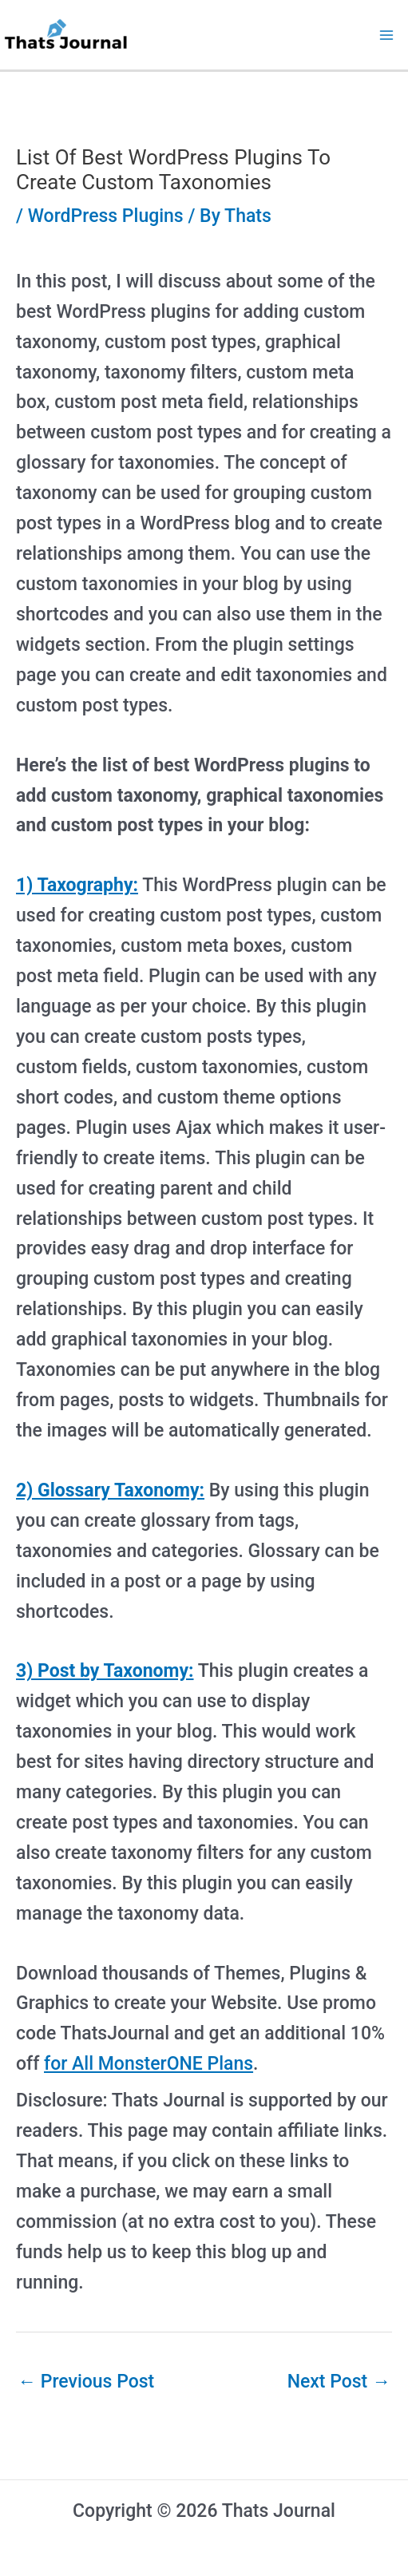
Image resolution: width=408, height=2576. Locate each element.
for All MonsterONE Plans (148, 2064)
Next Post (338, 2381)
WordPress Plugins (106, 216)
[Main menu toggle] (387, 35)
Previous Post (86, 2381)
